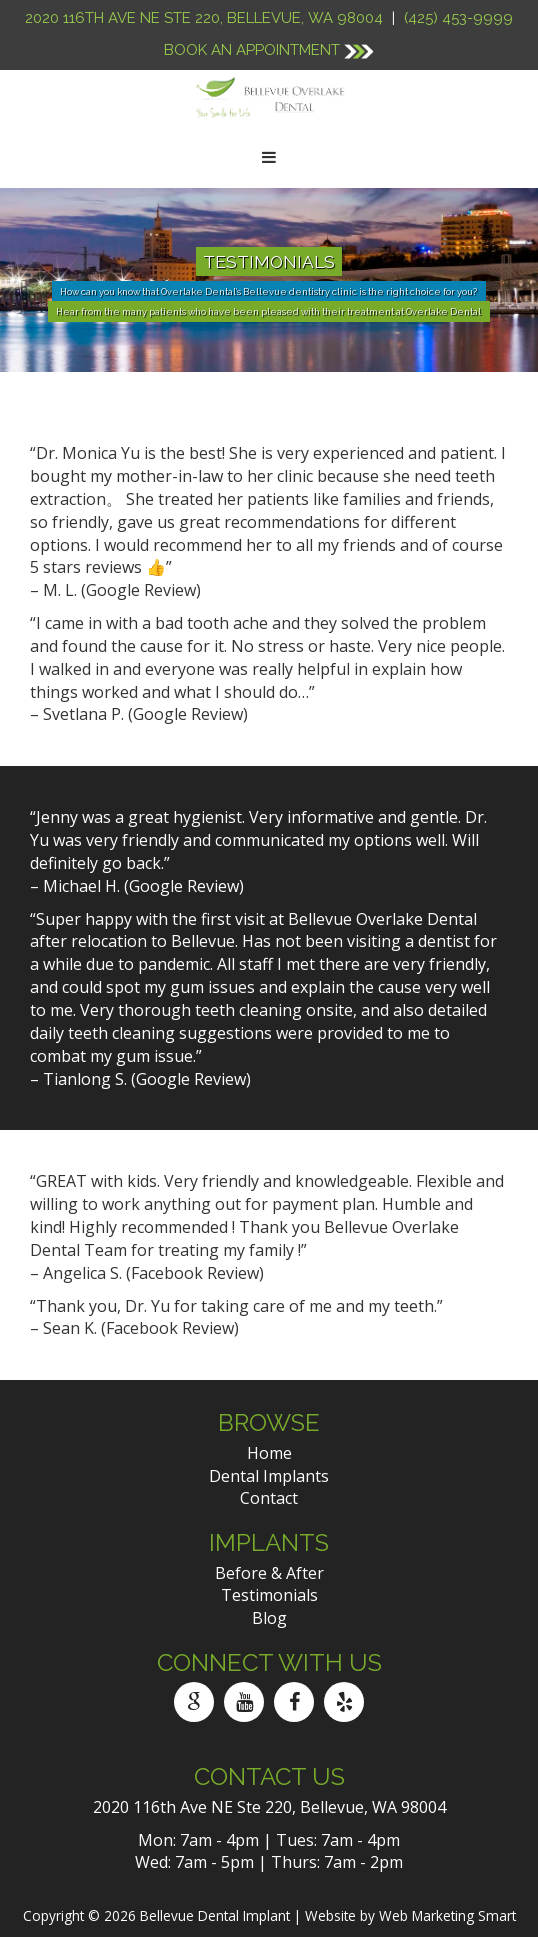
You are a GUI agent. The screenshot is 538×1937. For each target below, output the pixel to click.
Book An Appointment (269, 50)
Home (269, 1453)
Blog (269, 1618)
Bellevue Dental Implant (215, 1915)
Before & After (269, 1573)
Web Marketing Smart (447, 1915)
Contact (269, 1498)
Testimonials (269, 1595)
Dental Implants (269, 1476)
